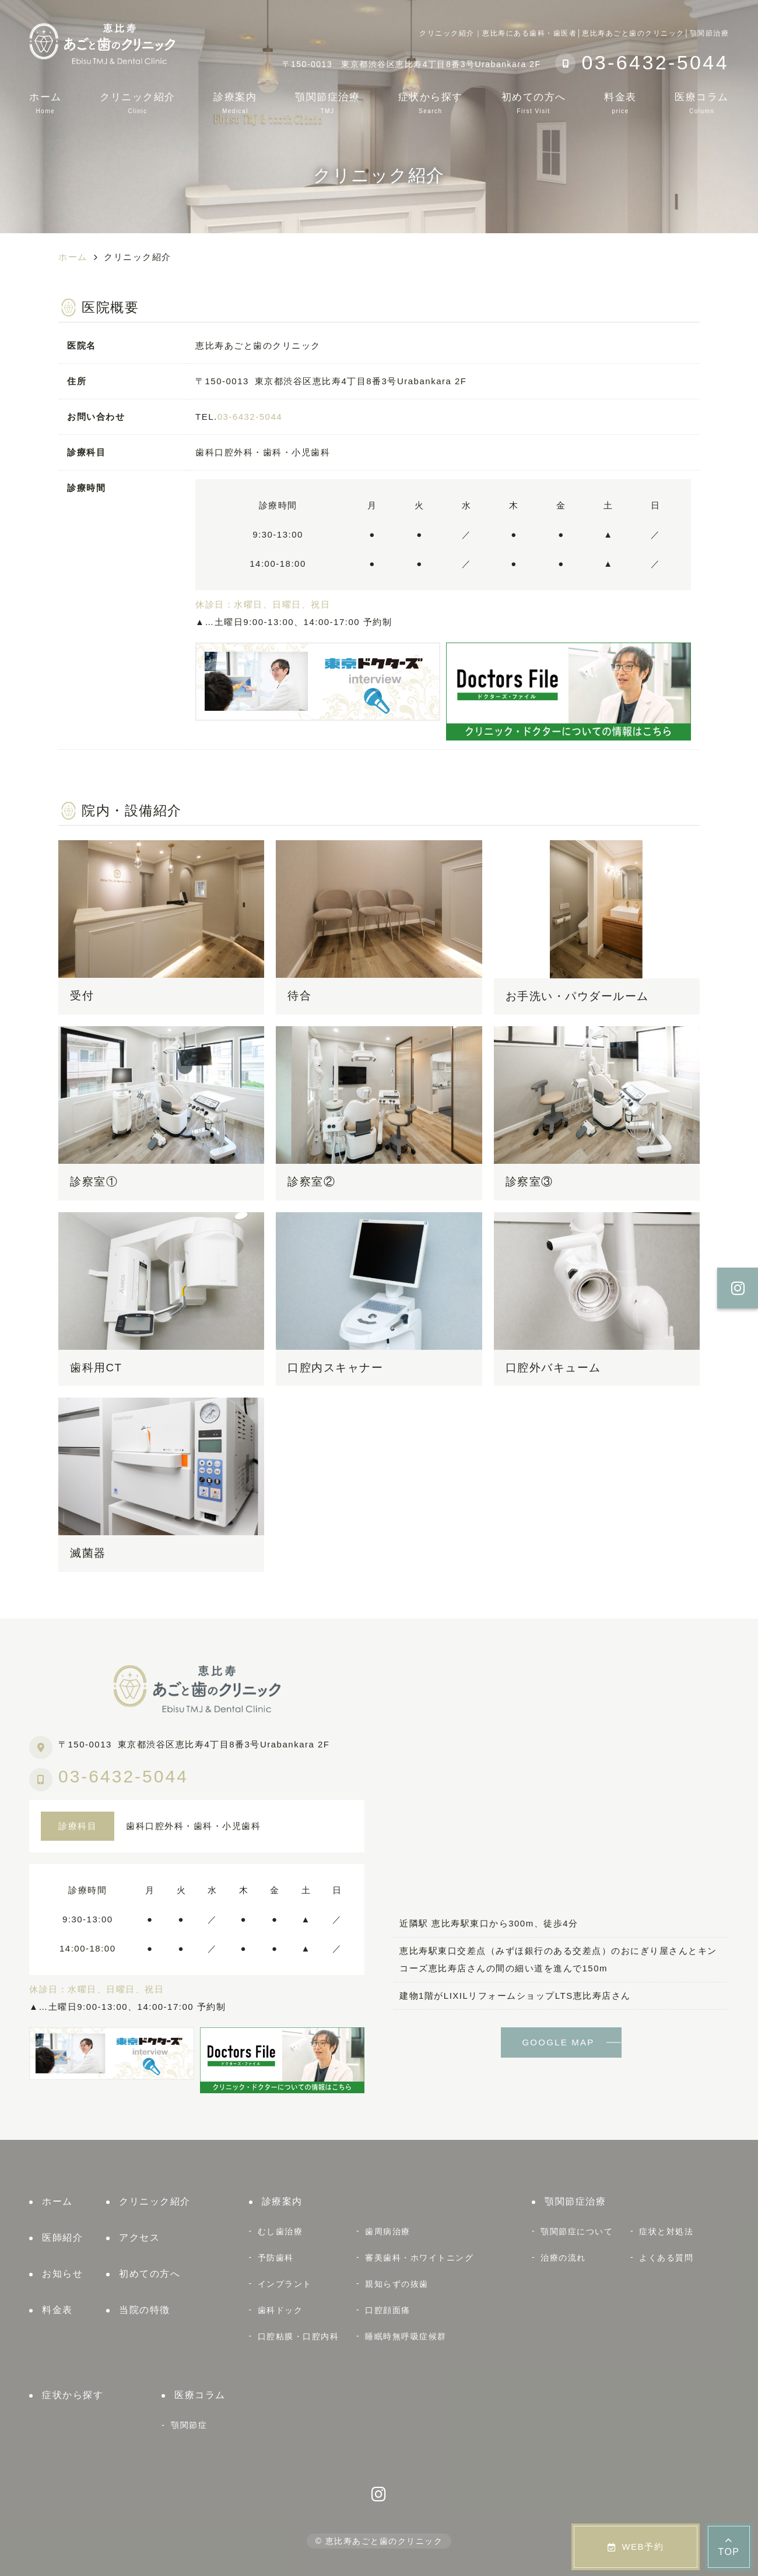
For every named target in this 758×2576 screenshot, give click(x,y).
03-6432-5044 (249, 417)
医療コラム (702, 103)
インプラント (285, 2284)
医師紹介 (62, 2237)
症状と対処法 (666, 2231)
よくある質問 (666, 2257)
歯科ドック (280, 2310)
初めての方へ (533, 103)
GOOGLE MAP (558, 2042)
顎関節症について (577, 2231)
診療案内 (235, 103)
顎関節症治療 (327, 103)
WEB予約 (636, 2547)
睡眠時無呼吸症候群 (406, 2336)
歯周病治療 (387, 2231)
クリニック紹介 (138, 103)
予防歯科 (276, 2257)
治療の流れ (563, 2257)
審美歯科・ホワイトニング (419, 2257)
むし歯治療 (280, 2231)
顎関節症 (189, 2425)
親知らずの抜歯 (397, 2284)
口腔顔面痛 (387, 2310)
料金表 (620, 103)
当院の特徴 (144, 2310)
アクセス (139, 2237)
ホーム (45, 103)
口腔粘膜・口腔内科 (298, 2336)
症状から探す (430, 103)
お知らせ (62, 2274)
